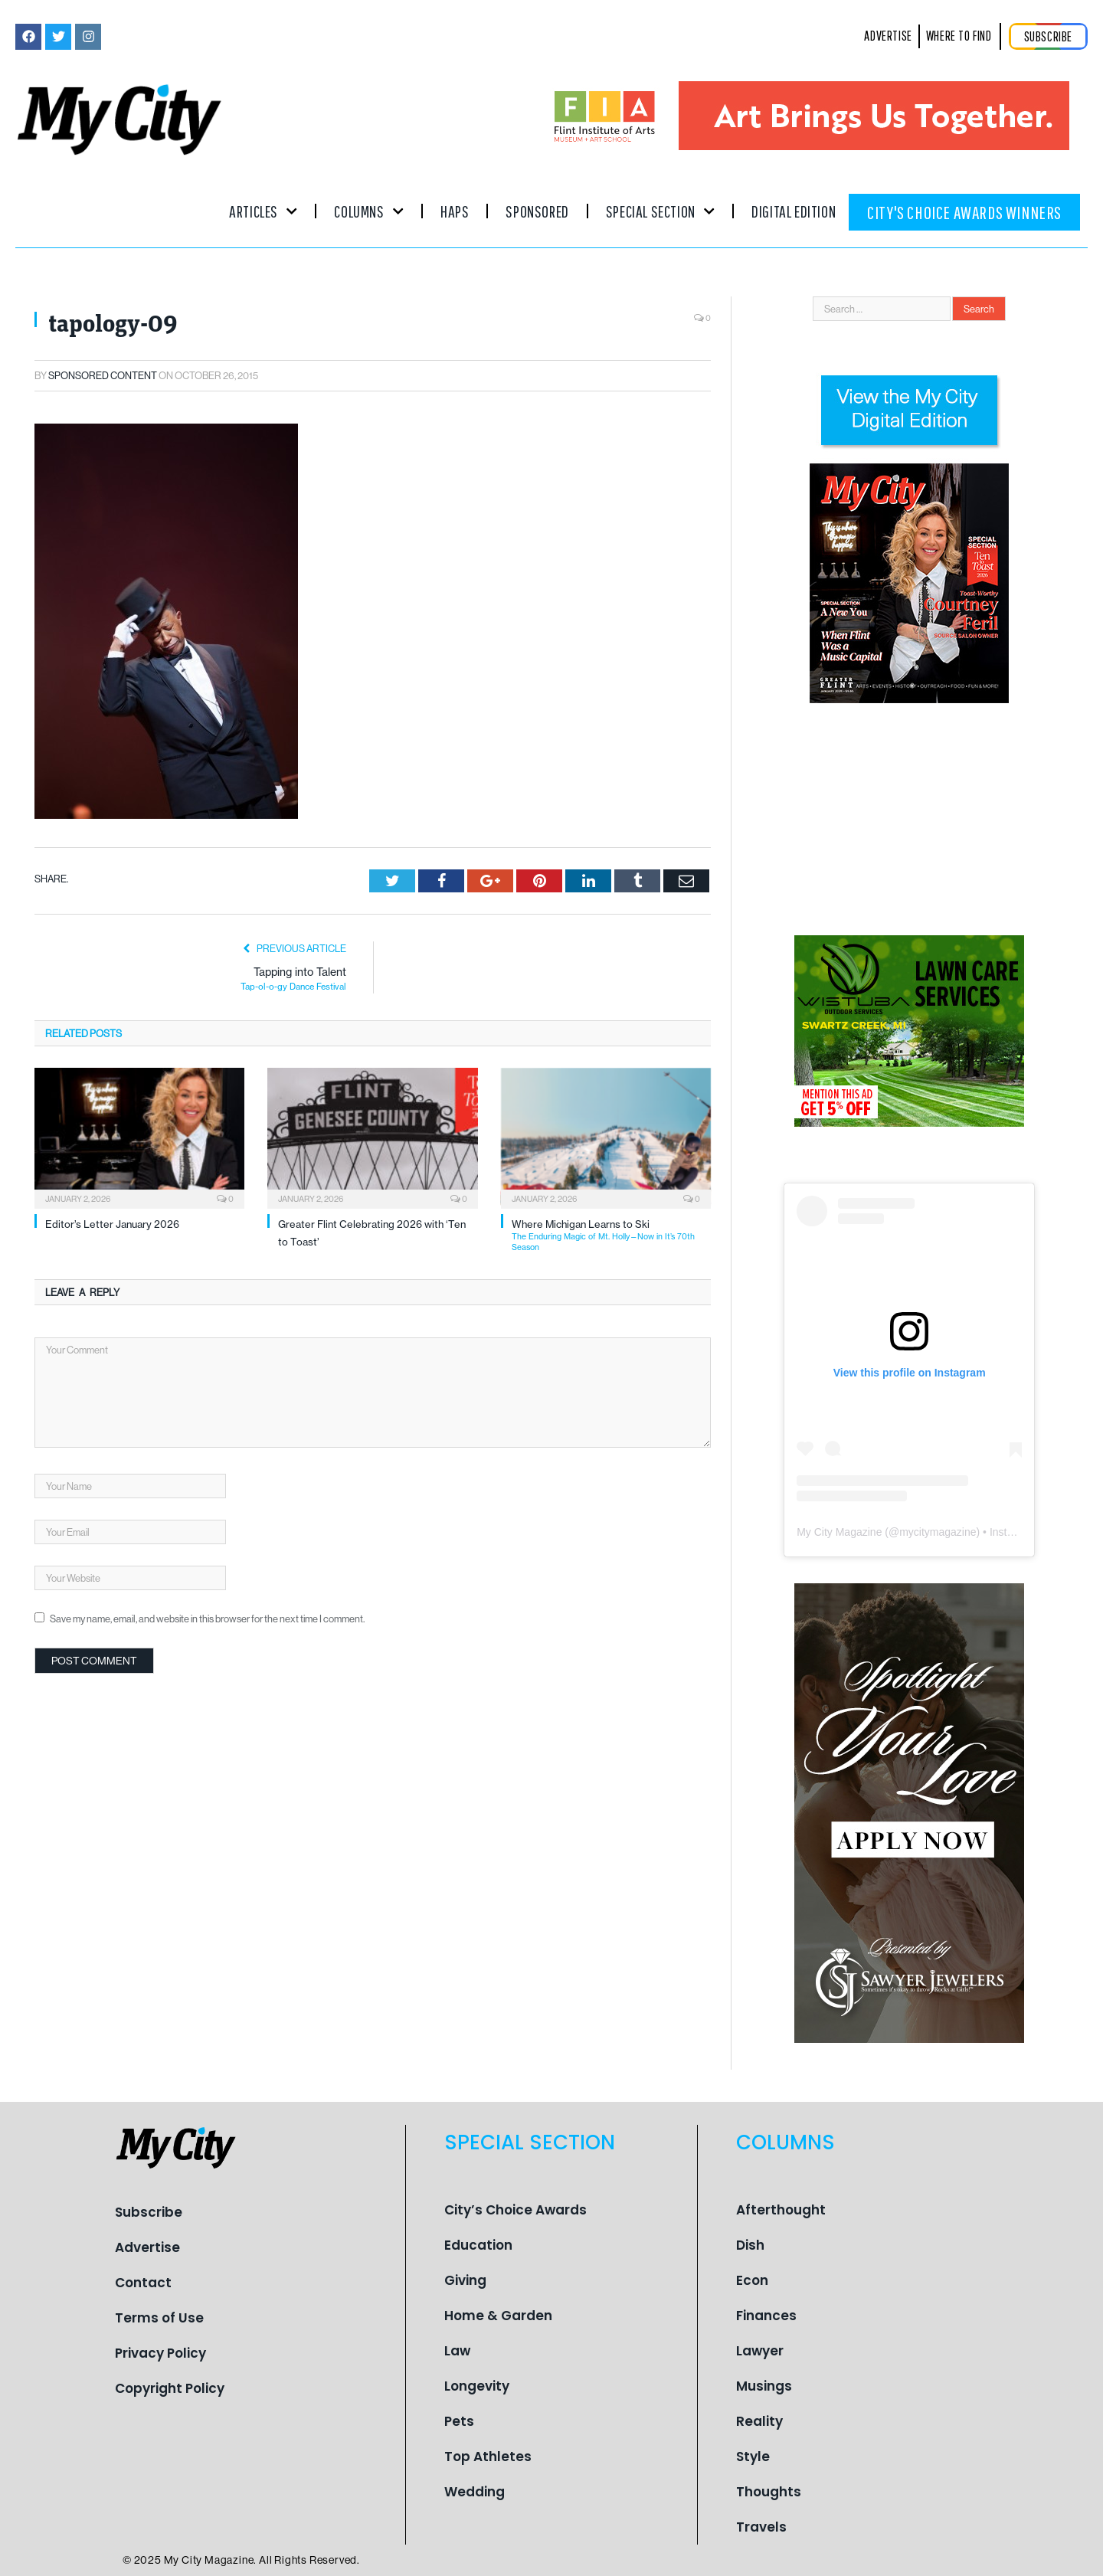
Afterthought (781, 2210)
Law (457, 2351)
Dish (750, 2245)
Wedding (474, 2492)
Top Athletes (488, 2456)
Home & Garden (498, 2315)
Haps (454, 211)
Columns (369, 211)
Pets (459, 2421)
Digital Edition (793, 211)
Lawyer (760, 2351)
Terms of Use (159, 2318)
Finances (766, 2315)
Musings (764, 2386)
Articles (263, 211)
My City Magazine (839, 1532)
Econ (752, 2280)
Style (753, 2456)
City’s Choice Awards (515, 2210)
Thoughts (768, 2492)
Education (478, 2245)
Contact (143, 2282)
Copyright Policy (169, 2388)
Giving (465, 2280)
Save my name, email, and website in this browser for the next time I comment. (207, 1618)
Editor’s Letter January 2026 (112, 1224)
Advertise (147, 2247)
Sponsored (537, 211)
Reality (759, 2421)
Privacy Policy (160, 2353)
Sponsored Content (102, 375)
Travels (761, 2527)
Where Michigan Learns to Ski (611, 1235)
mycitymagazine (937, 1532)
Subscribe (148, 2212)
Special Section (660, 211)
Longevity (476, 2386)
